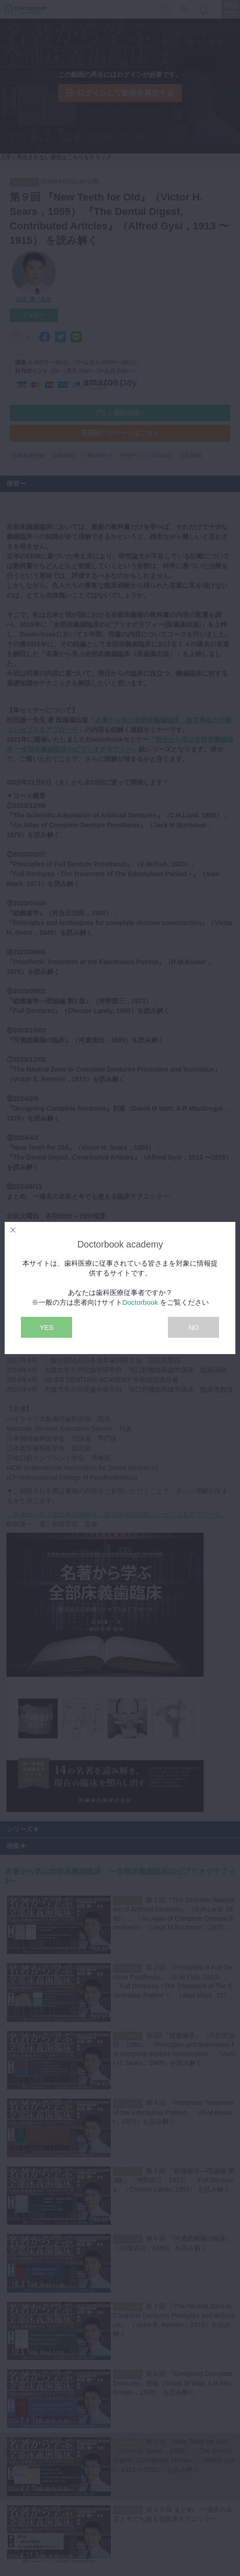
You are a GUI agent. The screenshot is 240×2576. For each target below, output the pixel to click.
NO (193, 1327)
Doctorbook (140, 1302)
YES (46, 1327)
